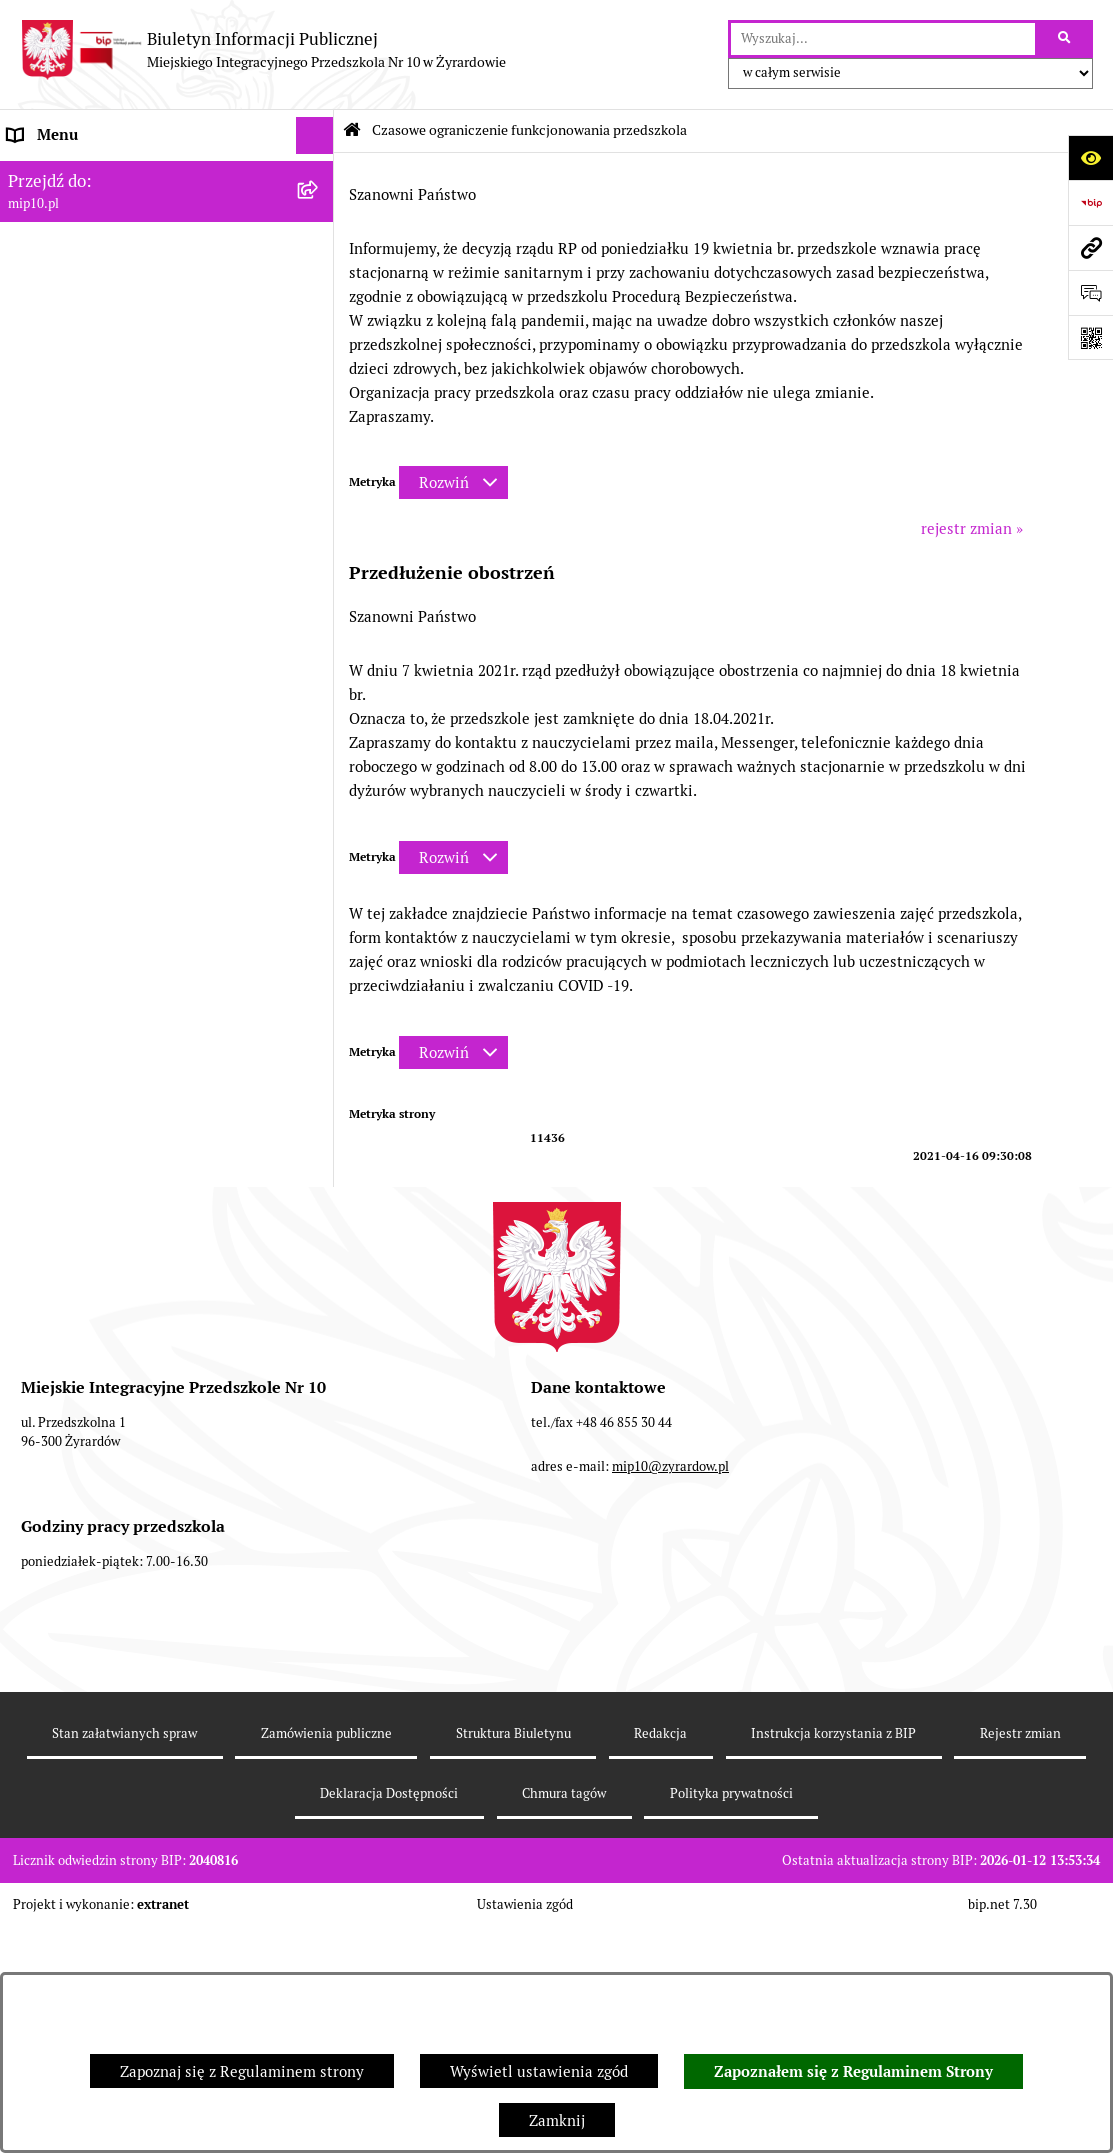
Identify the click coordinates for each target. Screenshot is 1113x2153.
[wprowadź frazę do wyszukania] (883, 39)
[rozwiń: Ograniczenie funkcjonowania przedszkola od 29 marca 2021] (318, 583)
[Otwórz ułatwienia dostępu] (1090, 157)
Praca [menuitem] (27, 322)
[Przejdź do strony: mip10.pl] (1090, 247)
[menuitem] (167, 595)
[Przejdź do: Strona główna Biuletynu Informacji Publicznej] (352, 130)
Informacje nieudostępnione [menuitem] (104, 359)
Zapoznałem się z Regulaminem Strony (853, 2072)
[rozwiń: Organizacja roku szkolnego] (318, 474)
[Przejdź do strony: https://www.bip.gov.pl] (1090, 202)
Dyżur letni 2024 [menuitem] (65, 1345)
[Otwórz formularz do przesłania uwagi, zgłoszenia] (1090, 292)
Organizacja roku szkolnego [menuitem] (102, 473)
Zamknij (557, 2120)
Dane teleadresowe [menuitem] (73, 172)
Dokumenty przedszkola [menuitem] (90, 284)
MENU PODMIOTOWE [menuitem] (83, 209)
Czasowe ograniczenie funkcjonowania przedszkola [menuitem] (139, 522)
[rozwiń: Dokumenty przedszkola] (318, 285)
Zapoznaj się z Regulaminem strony (242, 2071)
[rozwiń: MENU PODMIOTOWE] (318, 210)
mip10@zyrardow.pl (670, 1750)
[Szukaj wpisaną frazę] (1065, 39)
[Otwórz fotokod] (1090, 337)
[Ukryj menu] (315, 136)
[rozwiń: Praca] (318, 323)
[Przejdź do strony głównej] (263, 50)
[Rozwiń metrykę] (453, 482)
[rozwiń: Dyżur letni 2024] (318, 1346)
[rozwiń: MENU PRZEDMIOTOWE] (318, 248)
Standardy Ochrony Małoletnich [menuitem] (117, 1383)
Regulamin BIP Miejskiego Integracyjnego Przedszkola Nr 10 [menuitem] (151, 409)
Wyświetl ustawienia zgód (539, 2071)
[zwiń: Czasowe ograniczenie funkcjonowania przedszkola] (318, 511)
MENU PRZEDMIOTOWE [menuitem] (91, 247)
